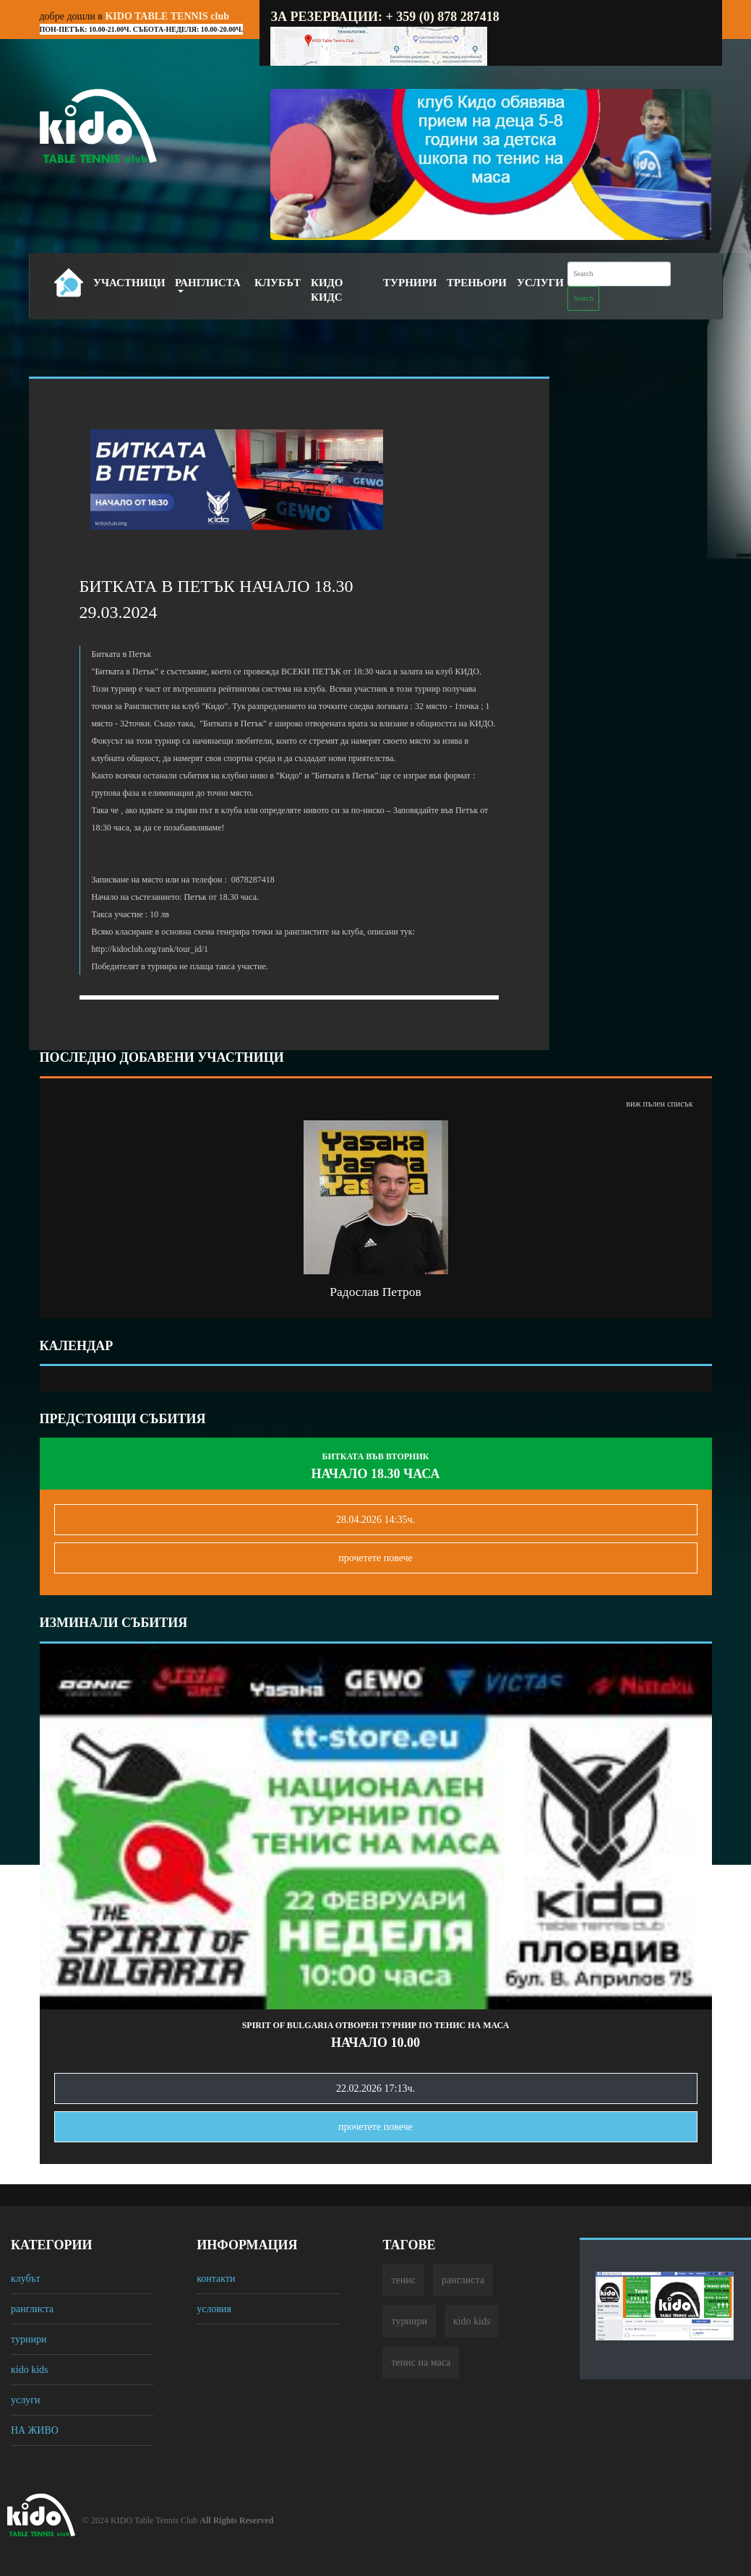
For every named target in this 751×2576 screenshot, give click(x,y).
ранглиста (32, 2309)
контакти (216, 2278)
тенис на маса (420, 2362)
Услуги (540, 282)
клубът (25, 2278)
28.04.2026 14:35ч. (375, 1519)
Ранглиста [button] (208, 282)
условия (214, 2309)
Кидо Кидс (327, 290)
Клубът (277, 282)
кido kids (29, 2369)
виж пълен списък (659, 1104)
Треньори (477, 282)
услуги (25, 2400)
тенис (403, 2280)
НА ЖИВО (35, 2430)
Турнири (410, 282)
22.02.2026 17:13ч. (375, 2088)
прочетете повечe (375, 1558)
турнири (28, 2339)
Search (583, 298)
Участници (129, 282)
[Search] (619, 274)
